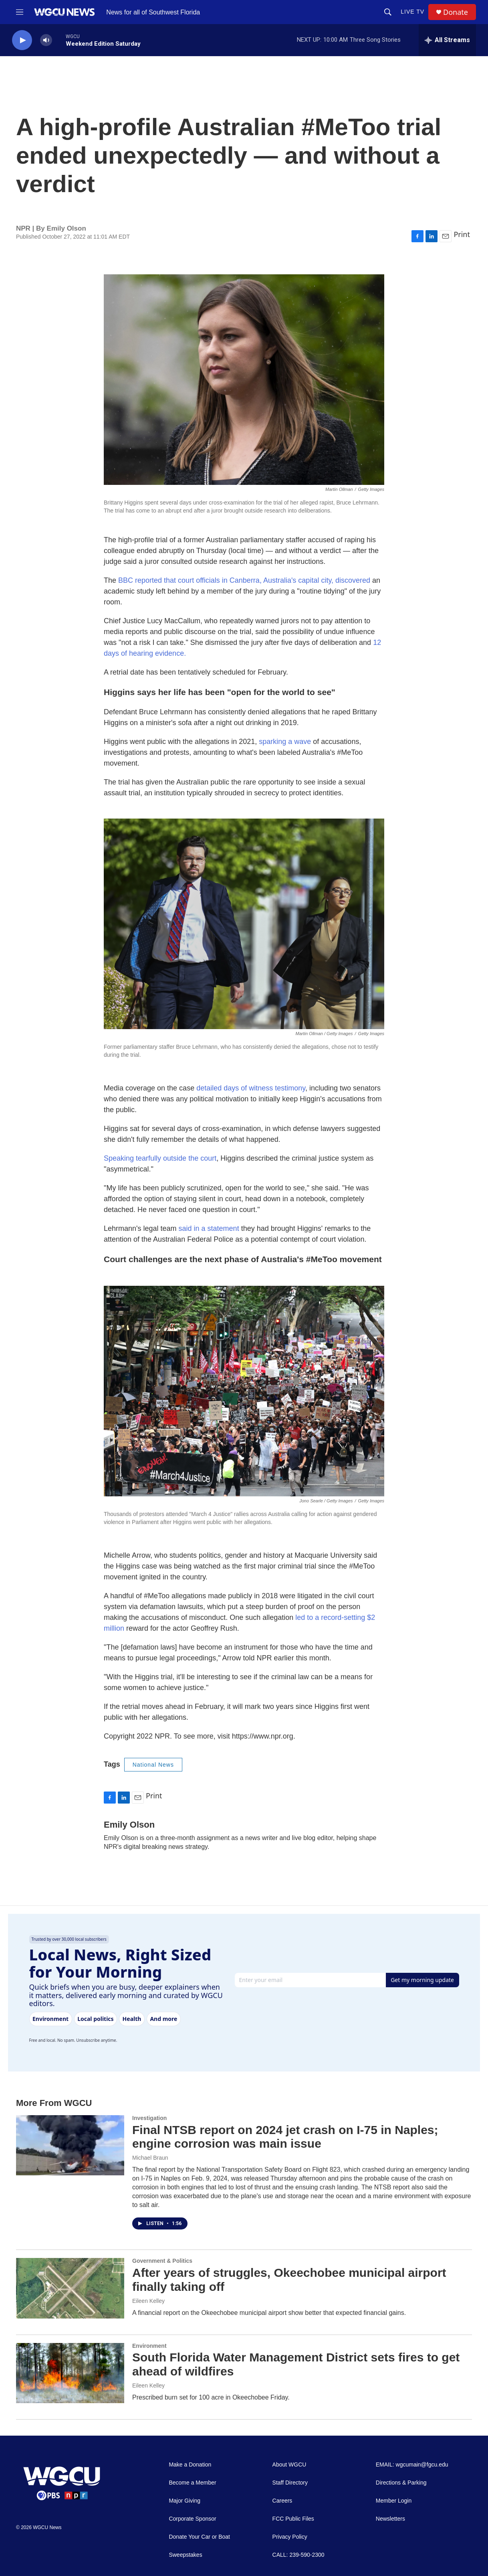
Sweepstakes (185, 2555)
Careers (282, 2501)
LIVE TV (412, 11)
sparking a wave (286, 742)
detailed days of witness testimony (250, 1088)
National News (153, 1764)
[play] (22, 40)
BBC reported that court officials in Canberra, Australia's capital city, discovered (244, 580)
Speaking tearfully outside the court (160, 1158)
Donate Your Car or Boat (199, 2537)
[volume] (46, 40)
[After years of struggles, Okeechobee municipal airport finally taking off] (70, 2288)
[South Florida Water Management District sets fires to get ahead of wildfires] (70, 2373)
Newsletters (390, 2519)
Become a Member (192, 2483)
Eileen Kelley (148, 2301)
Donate (455, 12)
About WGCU (289, 2465)
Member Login (394, 2501)
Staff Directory (290, 2483)
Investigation (149, 2118)
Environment (149, 2346)
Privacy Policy (289, 2537)
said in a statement (209, 1228)
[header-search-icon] (387, 12)
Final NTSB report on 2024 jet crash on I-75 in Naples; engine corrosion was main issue (285, 2136)
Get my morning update (422, 1980)
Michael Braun (150, 2157)
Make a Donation (190, 2465)
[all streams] (447, 40)
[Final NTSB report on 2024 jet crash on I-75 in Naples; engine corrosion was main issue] (70, 2145)
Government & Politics (162, 2261)
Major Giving (184, 2501)
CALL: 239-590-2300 (298, 2555)
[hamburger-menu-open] (19, 12)
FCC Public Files (293, 2519)
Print (462, 234)
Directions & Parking (401, 2483)
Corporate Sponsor (192, 2519)
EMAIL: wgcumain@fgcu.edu (412, 2465)
